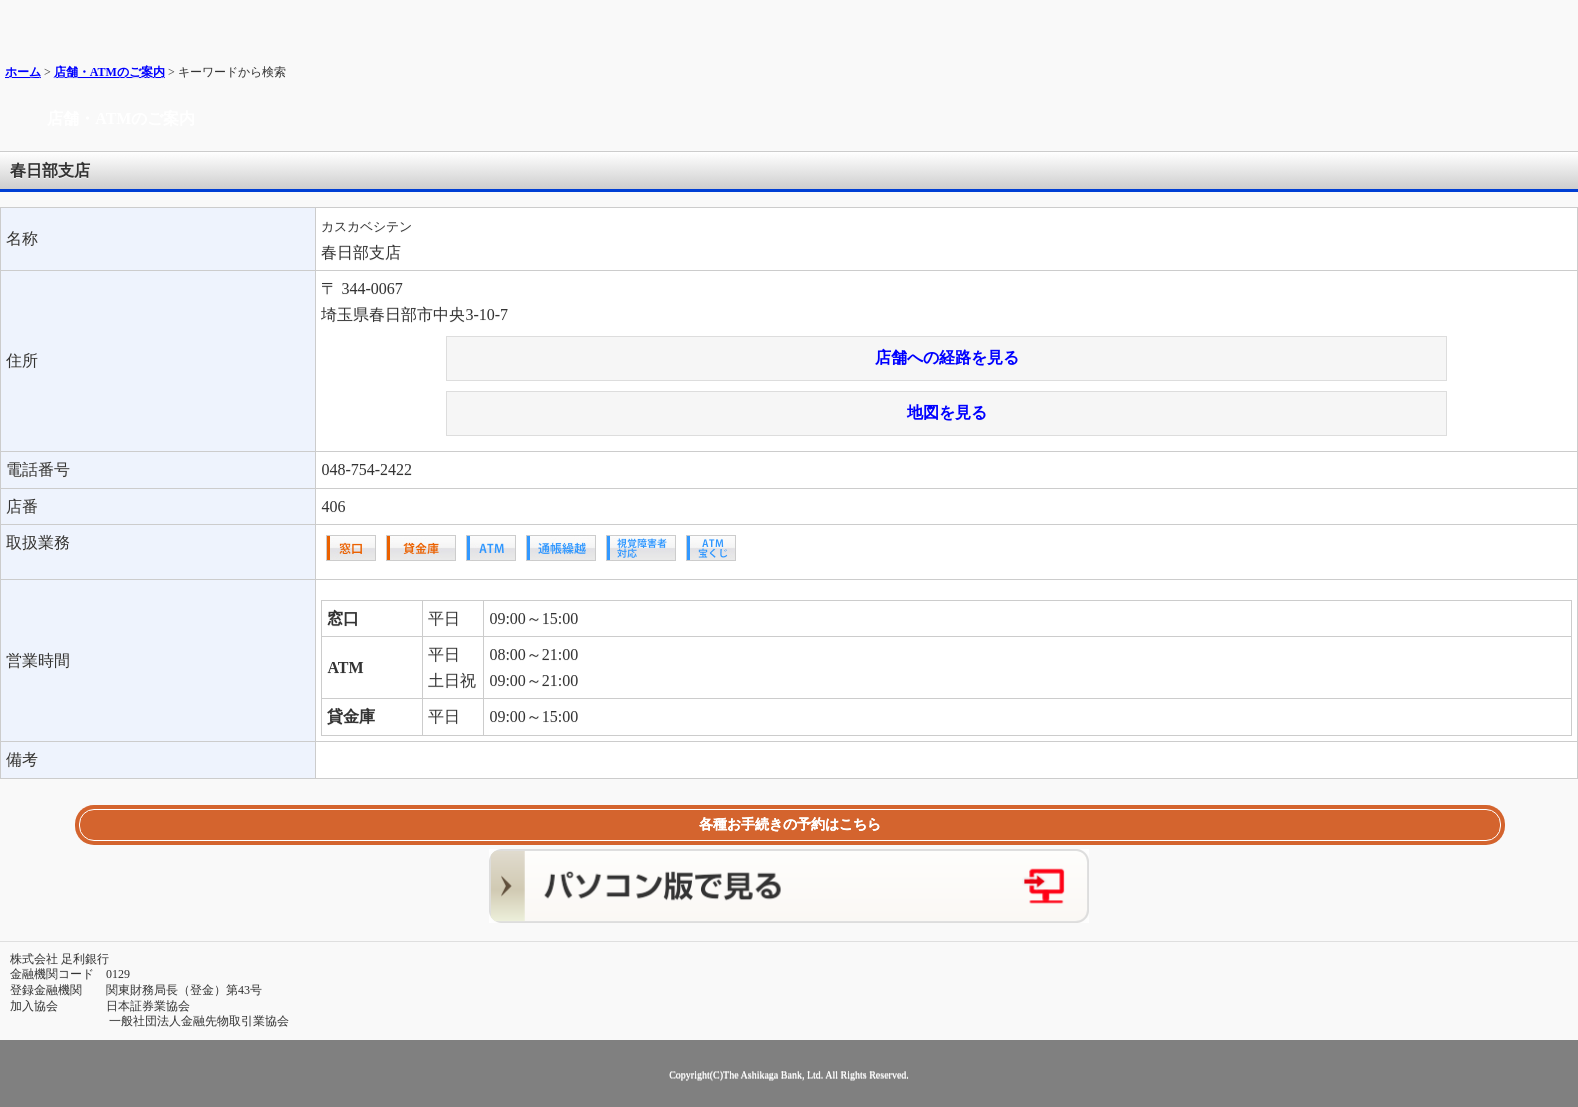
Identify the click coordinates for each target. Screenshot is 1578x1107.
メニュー (1555, 22)
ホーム (23, 72)
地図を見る (947, 412)
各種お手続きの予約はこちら (790, 824)
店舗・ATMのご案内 (109, 72)
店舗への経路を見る (947, 357)
